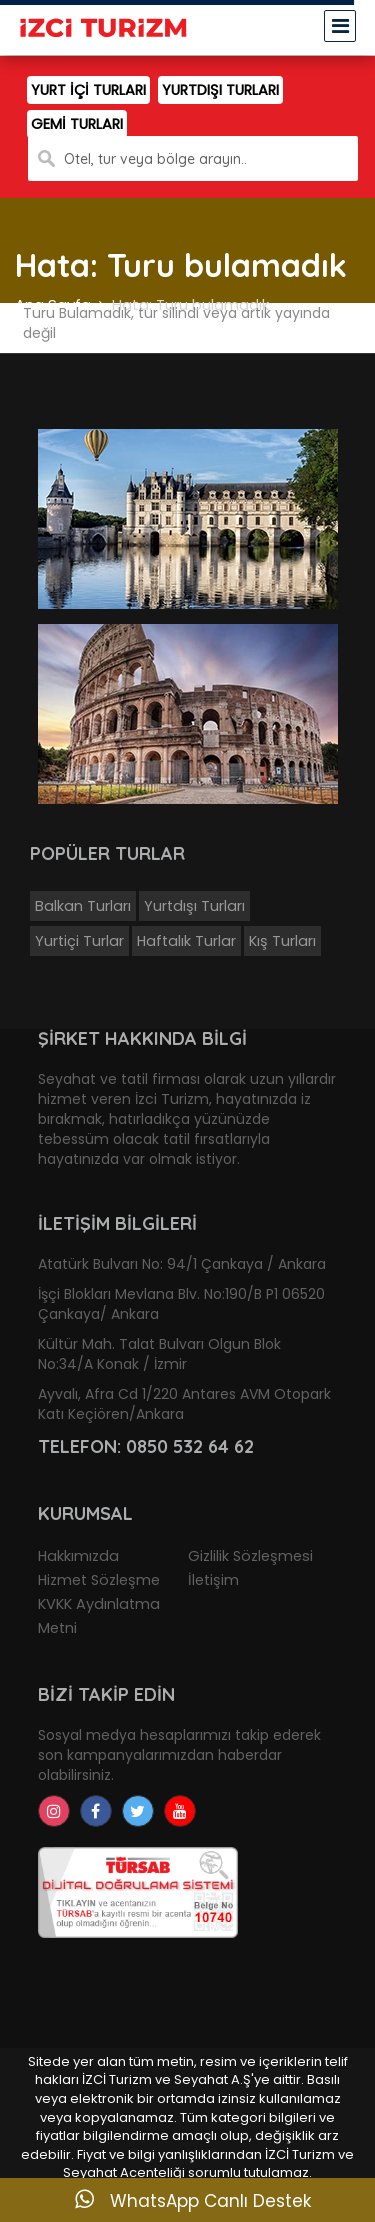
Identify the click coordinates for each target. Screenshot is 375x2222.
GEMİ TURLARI (77, 124)
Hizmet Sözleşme (99, 1580)
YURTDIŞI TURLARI (220, 90)
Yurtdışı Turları (194, 906)
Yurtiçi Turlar (79, 941)
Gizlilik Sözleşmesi (250, 1556)
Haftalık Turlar (186, 941)
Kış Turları (282, 941)
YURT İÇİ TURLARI (88, 90)
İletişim (213, 1580)
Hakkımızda (78, 1556)
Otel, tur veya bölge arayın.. (155, 159)
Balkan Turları (83, 906)
